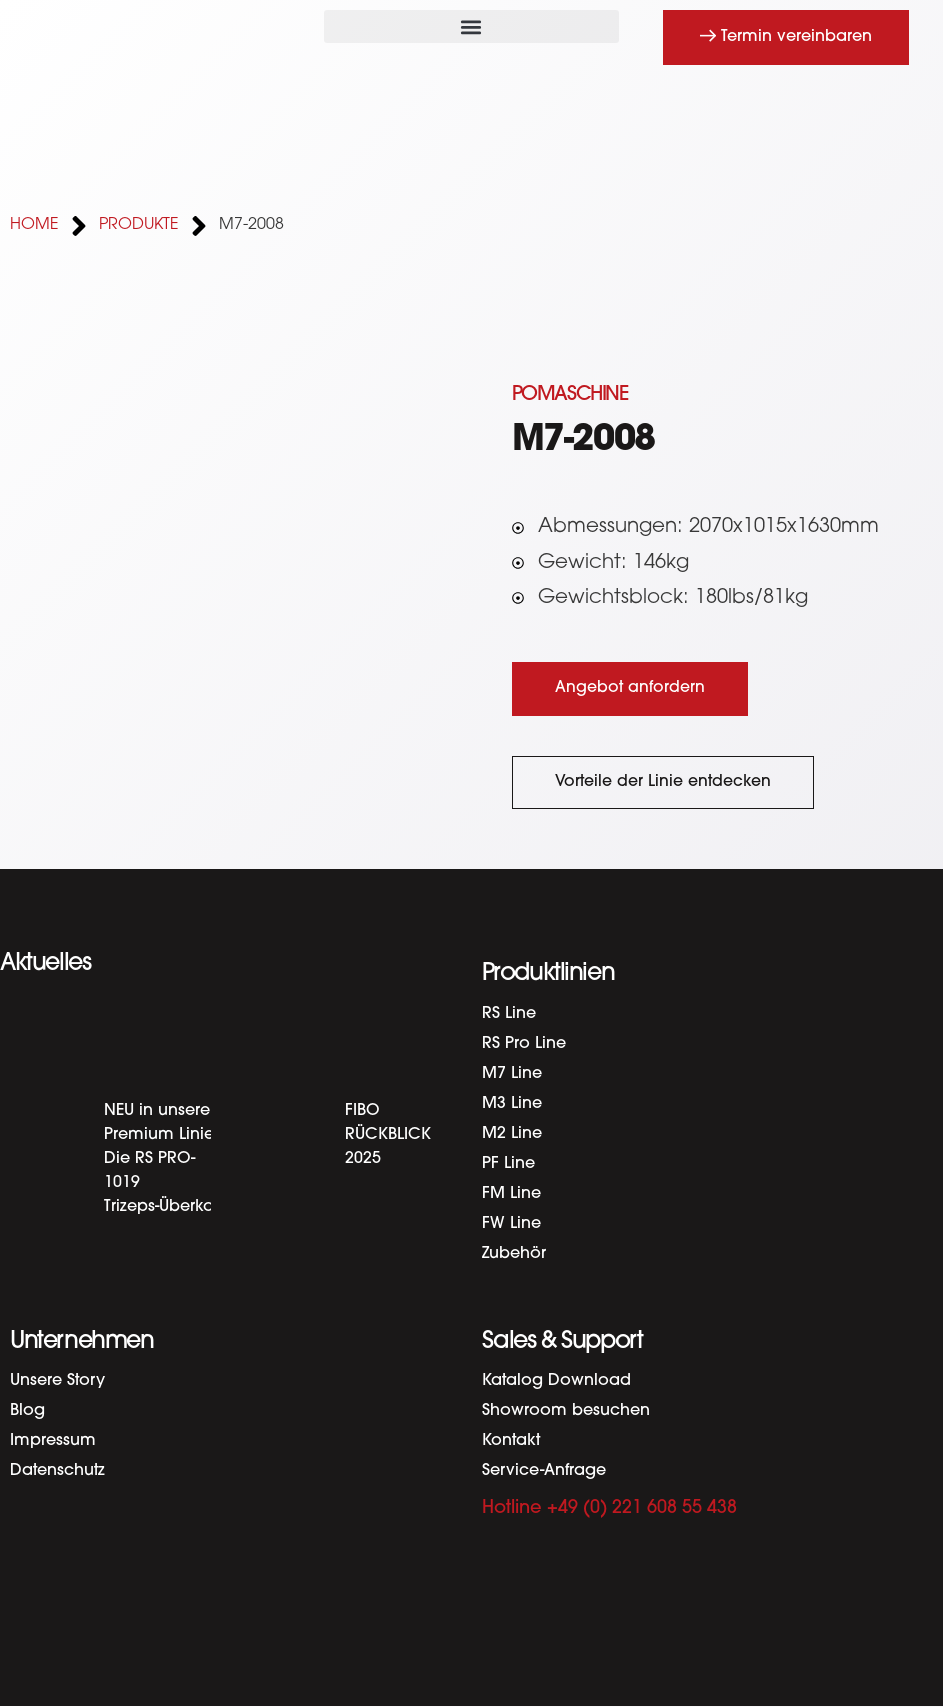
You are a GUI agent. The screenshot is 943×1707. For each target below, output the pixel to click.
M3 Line (512, 1104)
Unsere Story (57, 1381)
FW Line (511, 1224)
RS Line (509, 1014)
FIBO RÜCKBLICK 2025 (388, 1135)
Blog (27, 1411)
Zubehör (514, 1254)
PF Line (508, 1164)
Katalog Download (556, 1381)
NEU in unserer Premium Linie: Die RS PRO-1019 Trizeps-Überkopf (166, 1159)
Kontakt (511, 1441)
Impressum (53, 1441)
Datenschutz (57, 1471)
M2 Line (512, 1134)
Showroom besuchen (566, 1411)
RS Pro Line (524, 1044)
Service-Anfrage (544, 1471)
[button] (471, 26)
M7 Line (512, 1074)
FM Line (511, 1194)
